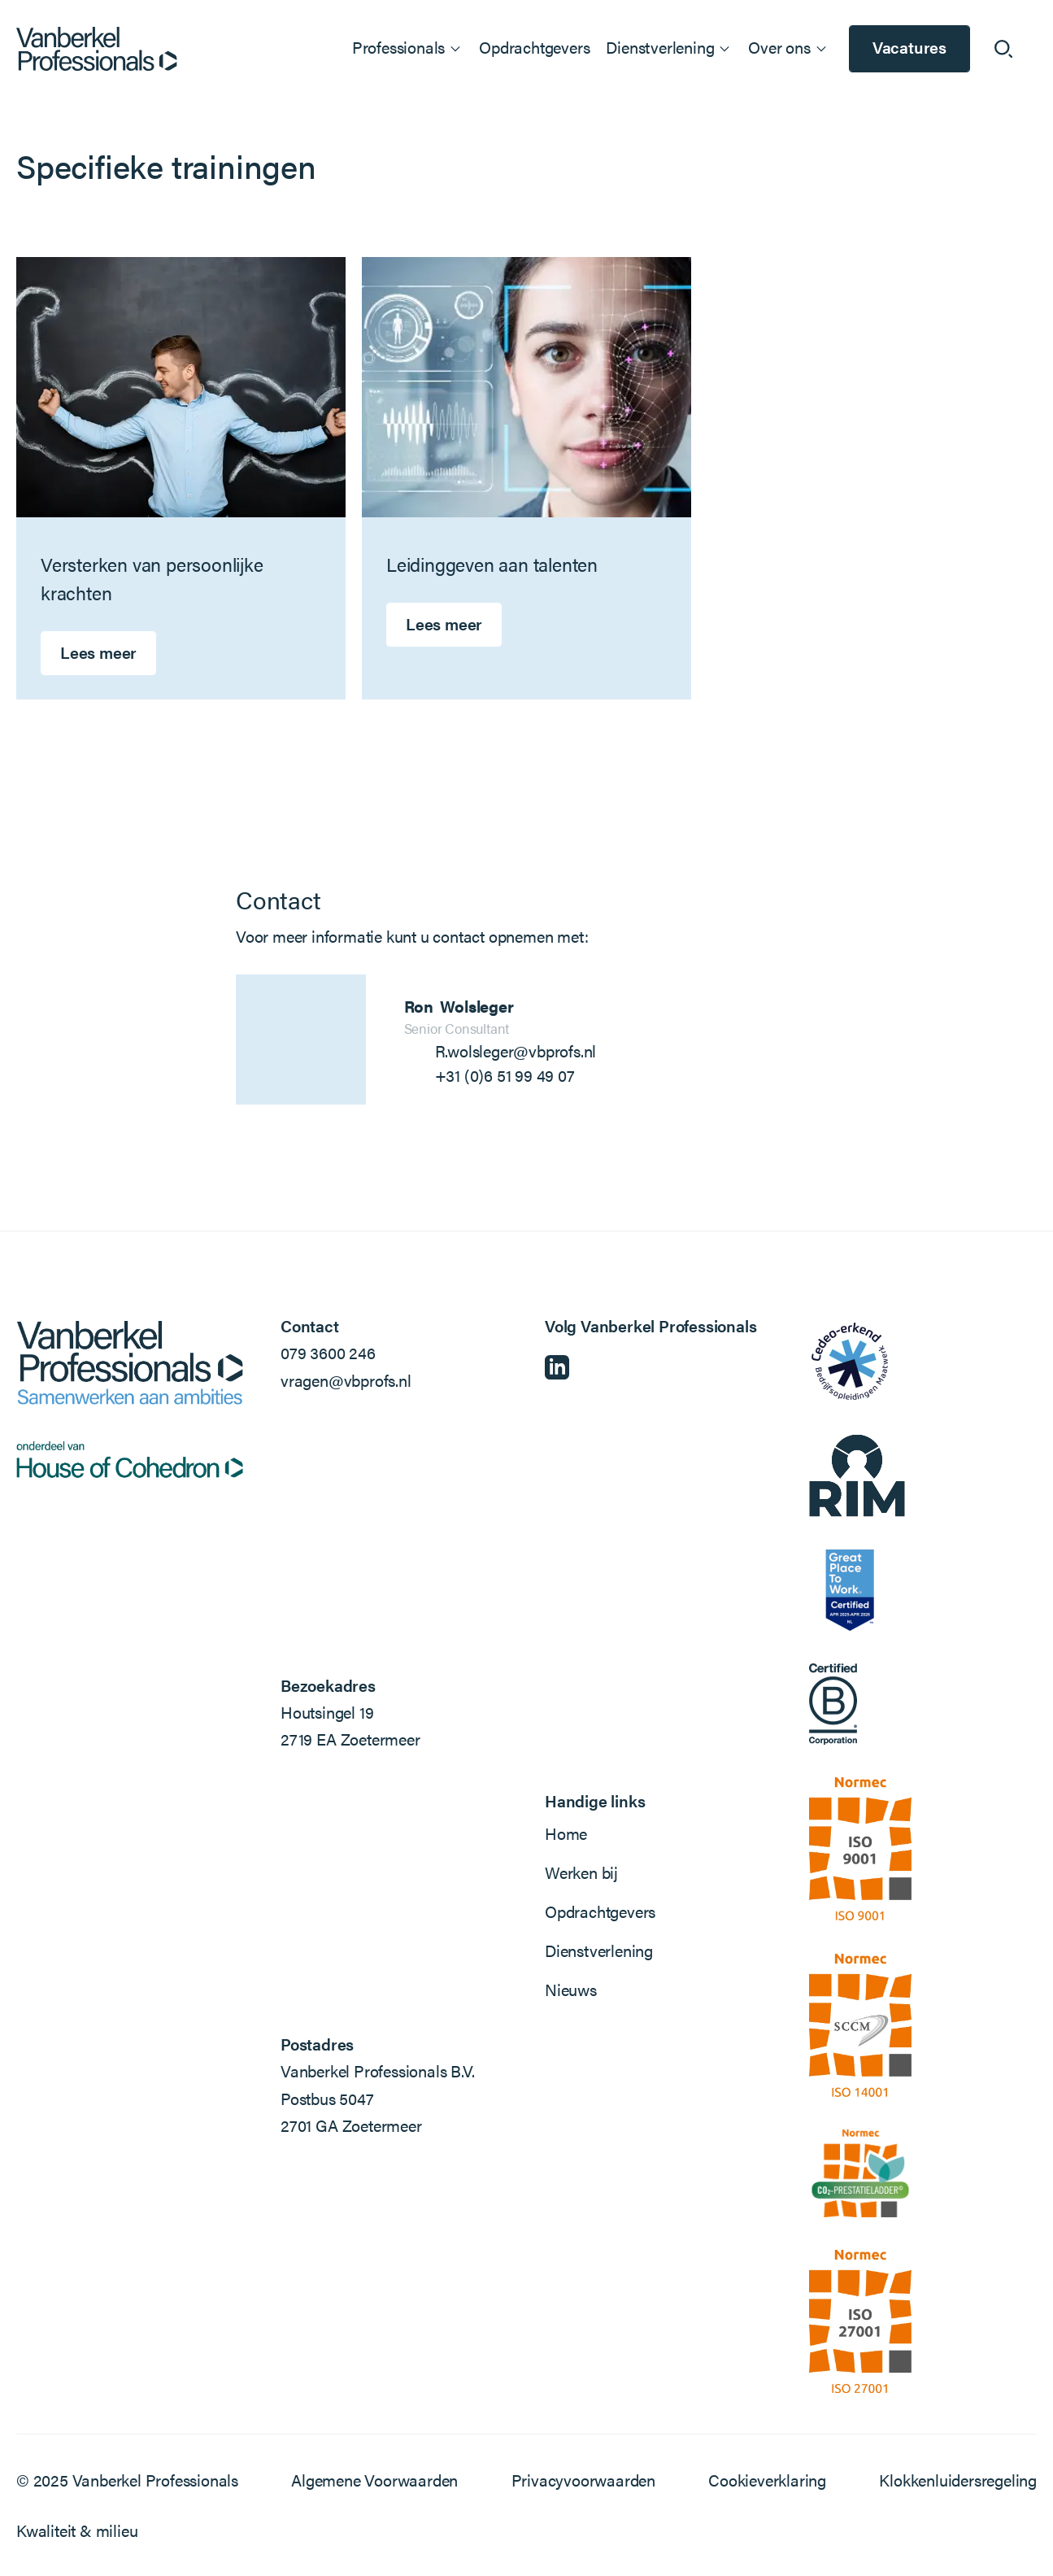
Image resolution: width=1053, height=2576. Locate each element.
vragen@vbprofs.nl (346, 1380)
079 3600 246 (328, 1352)
